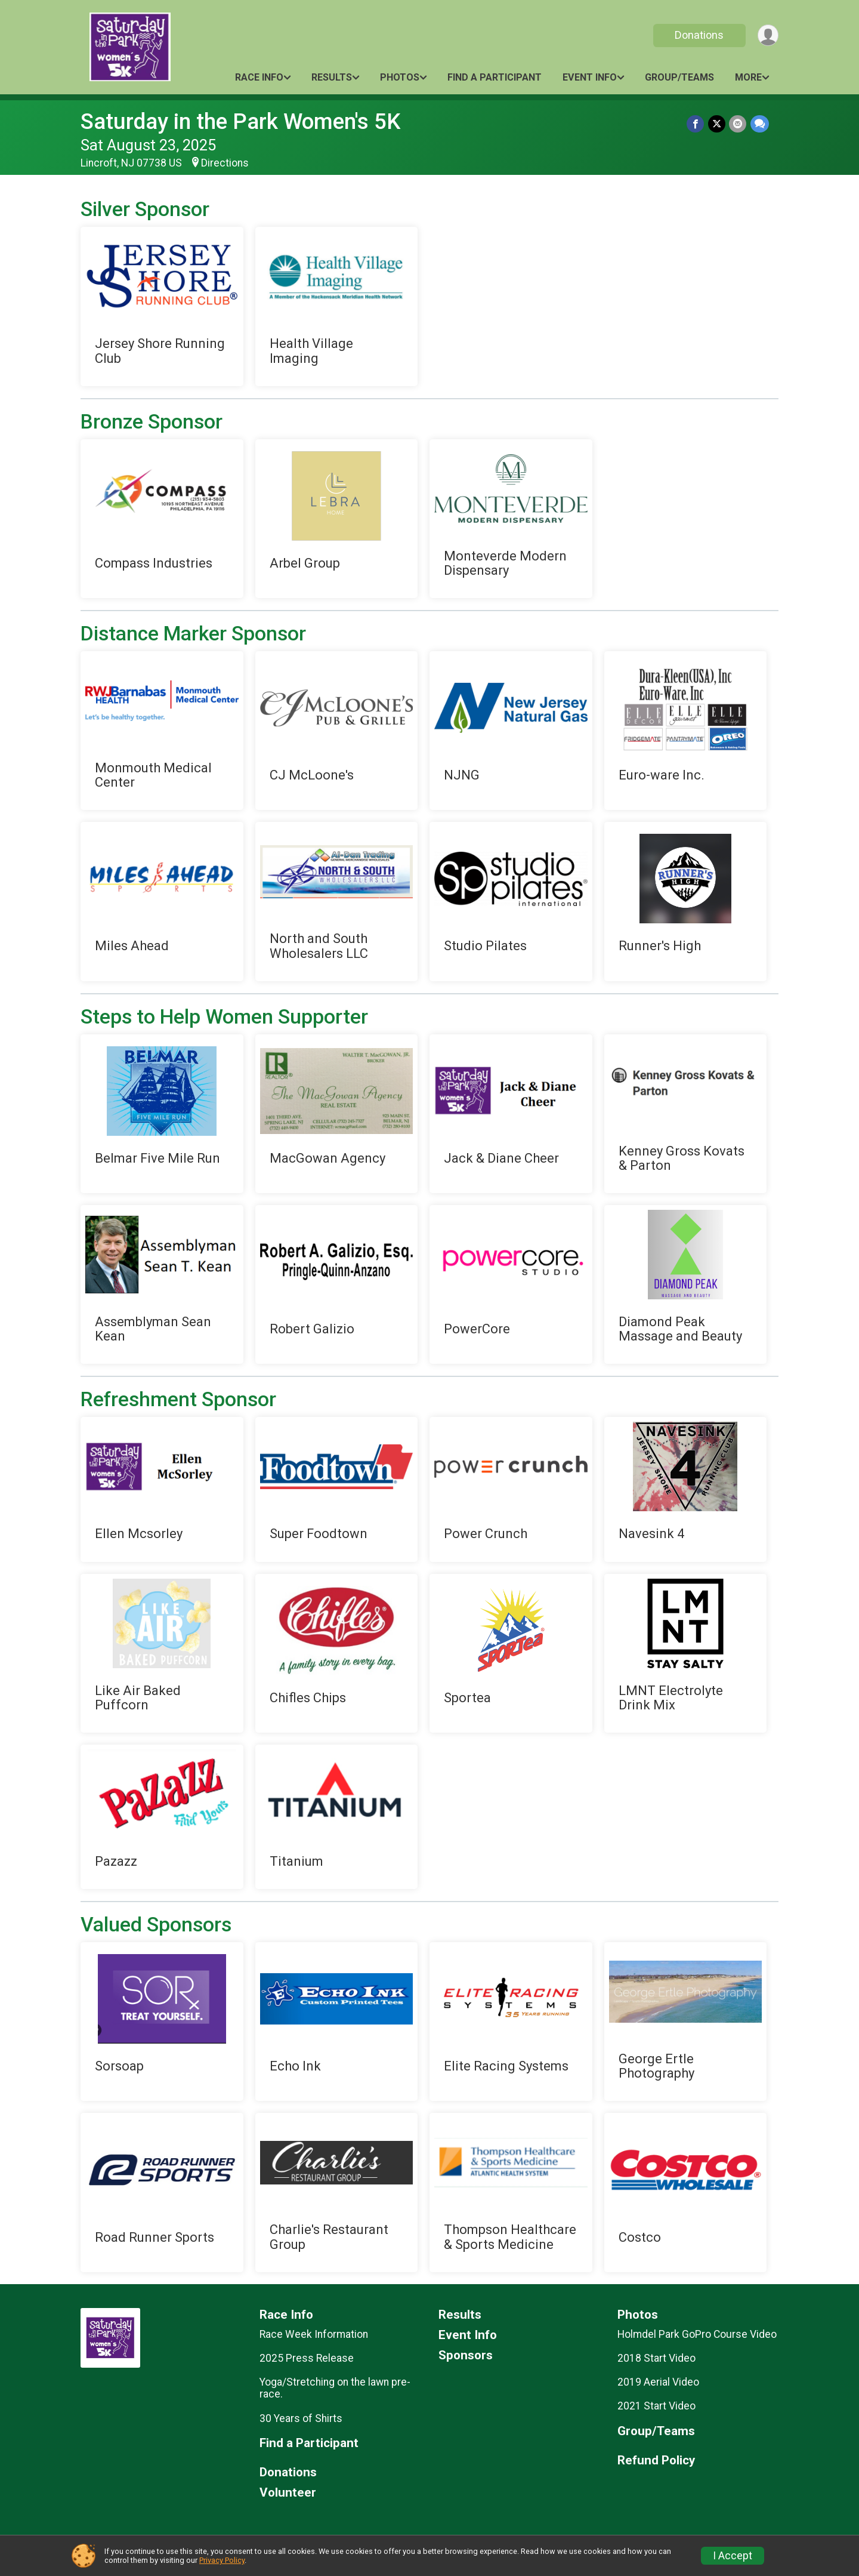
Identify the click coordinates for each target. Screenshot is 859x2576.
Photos (399, 77)
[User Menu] (767, 35)
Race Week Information (313, 2334)
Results (331, 77)
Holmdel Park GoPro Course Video (697, 2334)
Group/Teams (679, 77)
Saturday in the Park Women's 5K (240, 121)
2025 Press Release (306, 2358)
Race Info (259, 77)
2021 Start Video (656, 2406)
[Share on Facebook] (696, 124)
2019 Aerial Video (658, 2382)
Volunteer (287, 2493)
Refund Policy (656, 2460)
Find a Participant (494, 77)
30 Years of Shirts (300, 2418)
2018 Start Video (656, 2358)
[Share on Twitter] (717, 124)
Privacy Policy (222, 2560)
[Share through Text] (759, 124)
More (748, 77)
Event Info (590, 77)
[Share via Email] (738, 124)
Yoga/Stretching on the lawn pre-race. (334, 2388)
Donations (698, 35)
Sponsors (465, 2355)
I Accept (732, 2556)
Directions (225, 163)
